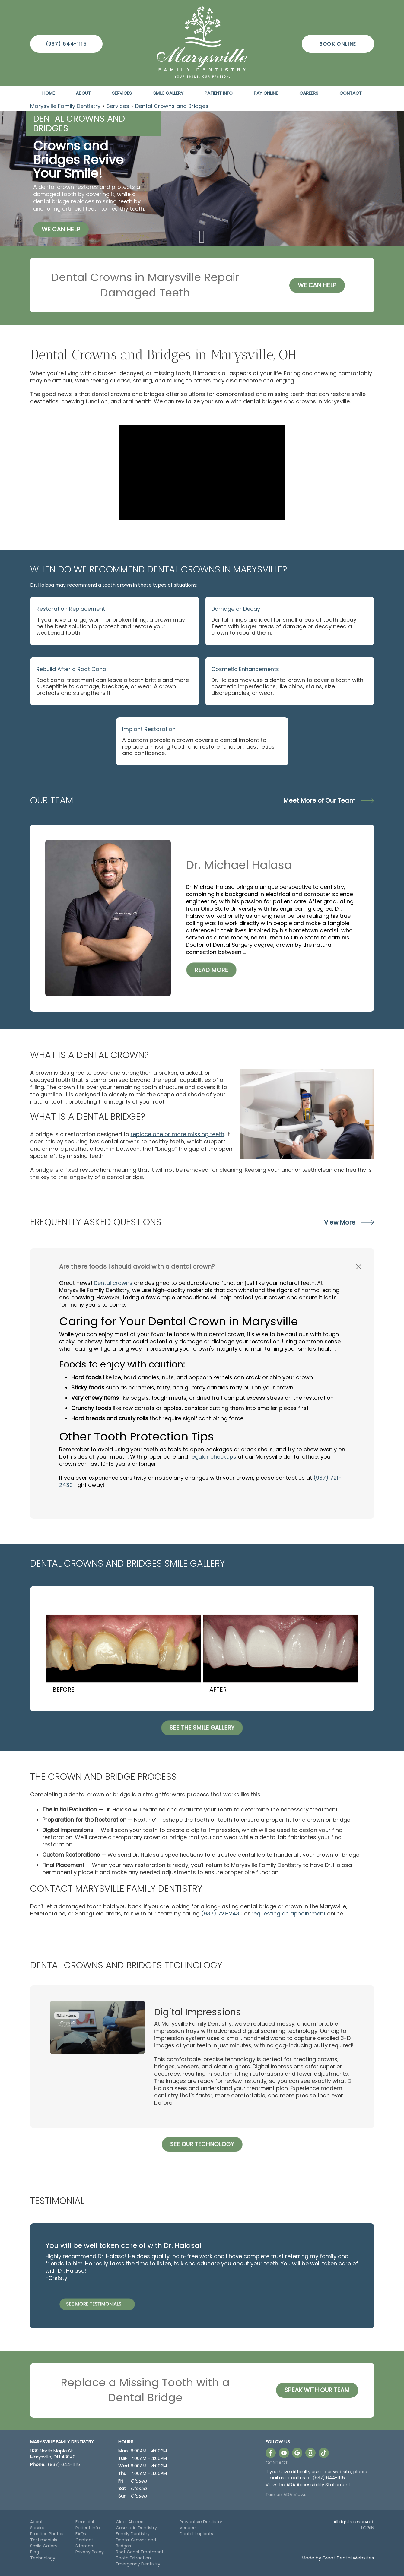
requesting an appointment (288, 1913)
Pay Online (266, 93)
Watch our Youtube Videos (284, 2453)
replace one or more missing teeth (177, 1134)
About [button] (83, 93)
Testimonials (43, 2540)
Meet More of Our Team (328, 800)
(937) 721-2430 (222, 1913)
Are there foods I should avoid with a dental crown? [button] (137, 1266)
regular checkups (212, 1456)
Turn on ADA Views (286, 2494)
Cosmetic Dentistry (136, 2528)
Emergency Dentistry (138, 2564)
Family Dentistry (133, 2534)
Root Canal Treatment (140, 2552)
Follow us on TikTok (324, 2453)
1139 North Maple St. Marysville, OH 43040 (52, 2454)
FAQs (80, 2534)
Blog (34, 2552)
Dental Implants (196, 2534)
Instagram (310, 2453)
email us (275, 2477)
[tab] (202, 1266)
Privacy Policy (89, 2552)
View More (349, 1222)
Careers (308, 93)
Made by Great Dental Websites (338, 2558)
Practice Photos (46, 2534)
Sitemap (84, 2546)
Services (122, 93)
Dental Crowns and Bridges (171, 106)
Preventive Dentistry (201, 2522)
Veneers (188, 2528)
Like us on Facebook (271, 2453)
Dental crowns (113, 1283)
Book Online (337, 43)
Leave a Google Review (297, 2453)
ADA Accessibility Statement (318, 2484)
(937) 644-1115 (66, 43)
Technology (42, 2558)
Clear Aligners (130, 2522)
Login (367, 2527)
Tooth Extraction (133, 2558)
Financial (84, 2522)
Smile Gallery (168, 93)
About (36, 2522)
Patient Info (87, 2528)
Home (48, 93)
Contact (350, 93)
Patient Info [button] (219, 93)
